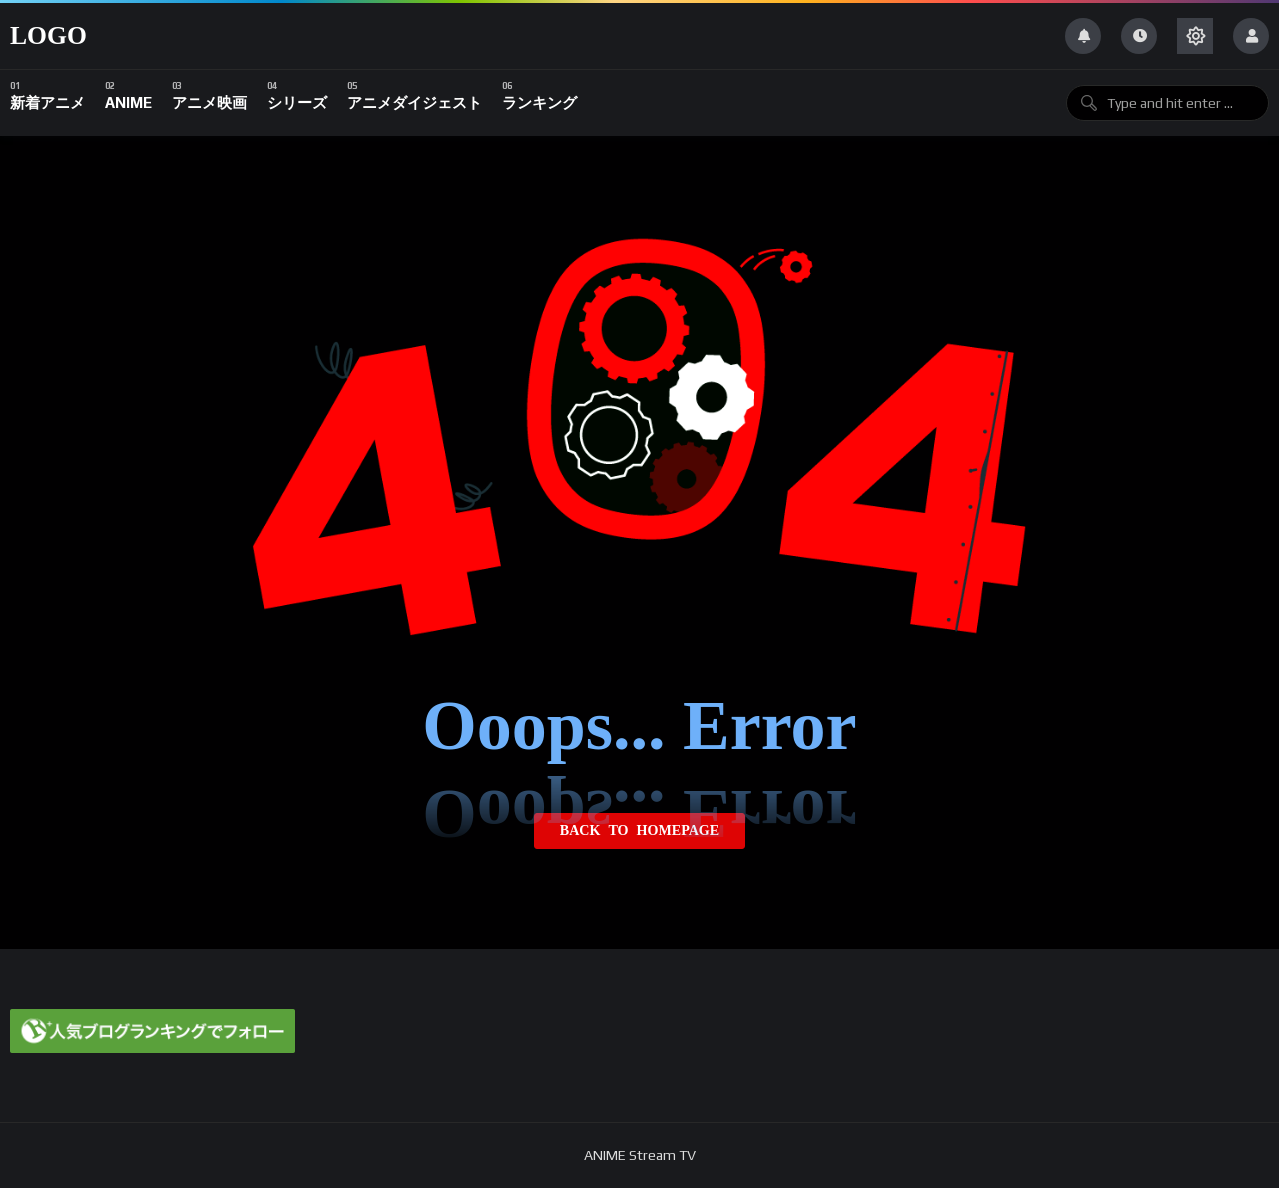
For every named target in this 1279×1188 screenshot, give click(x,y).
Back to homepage (639, 831)
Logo (48, 35)
